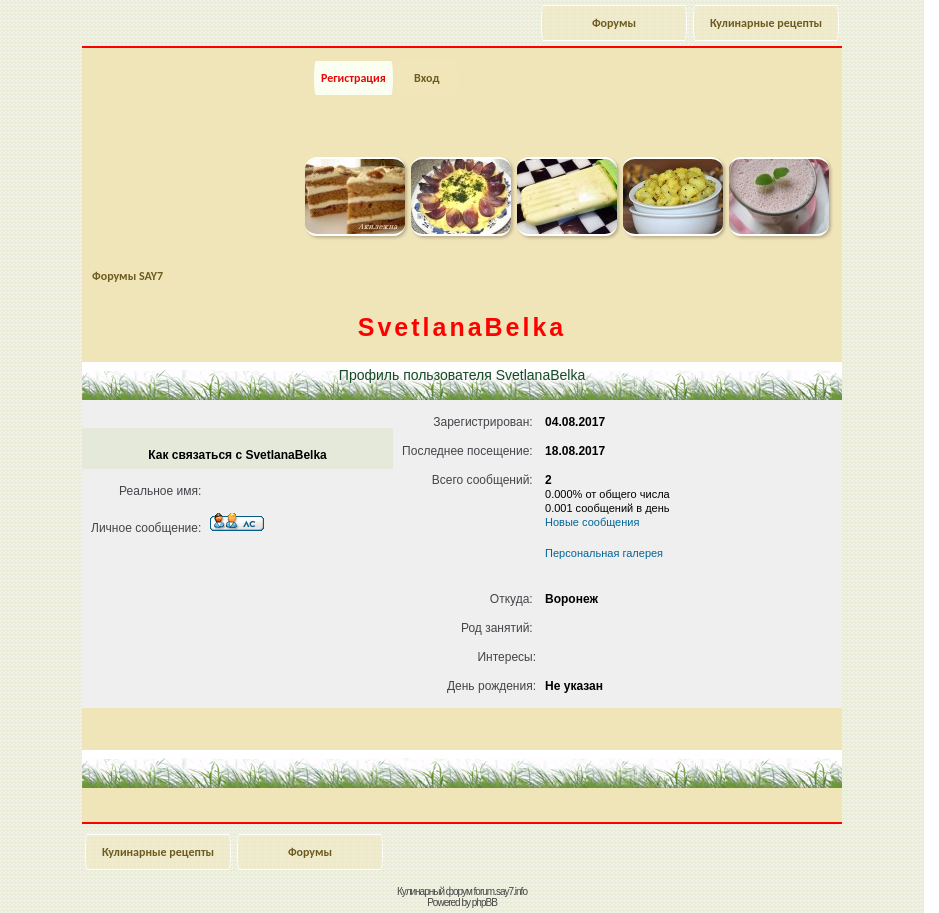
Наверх (853, 876)
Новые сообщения (592, 522)
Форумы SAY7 (127, 276)
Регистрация (353, 78)
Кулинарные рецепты (766, 23)
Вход (426, 78)
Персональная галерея (604, 553)
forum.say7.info (500, 891)
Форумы (614, 23)
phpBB (484, 902)
